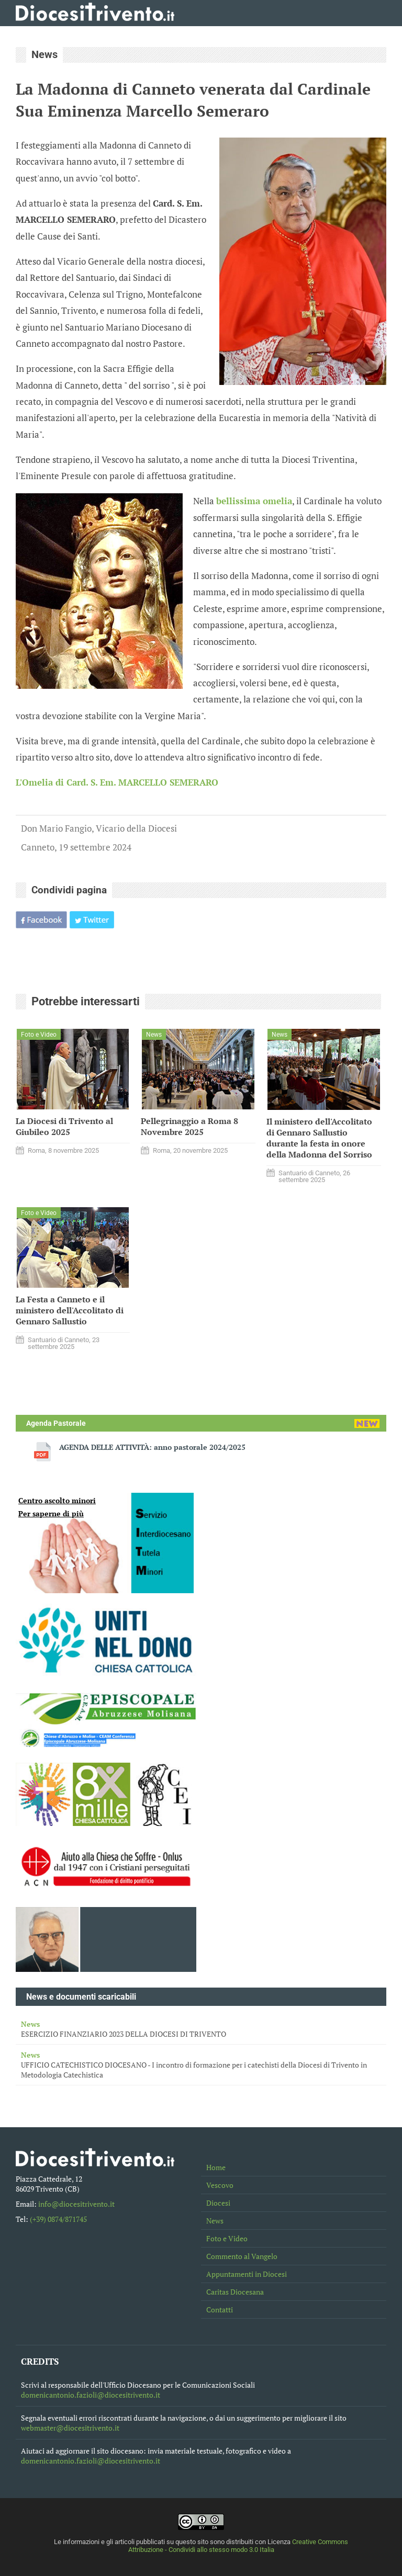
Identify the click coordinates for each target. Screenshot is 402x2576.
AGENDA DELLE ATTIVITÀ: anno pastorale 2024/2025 (152, 1447)
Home (216, 2167)
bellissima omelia (254, 501)
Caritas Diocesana (235, 2292)
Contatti (219, 2309)
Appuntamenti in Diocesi (246, 2274)
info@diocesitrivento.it (76, 2204)
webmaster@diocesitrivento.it (70, 2428)
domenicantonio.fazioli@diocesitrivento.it (90, 2395)
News (215, 2221)
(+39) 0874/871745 (58, 2219)
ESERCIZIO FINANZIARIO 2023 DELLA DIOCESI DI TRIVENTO (201, 2029)
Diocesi (218, 2203)
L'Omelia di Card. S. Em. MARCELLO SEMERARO (117, 782)
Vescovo (219, 2185)
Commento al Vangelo (241, 2256)
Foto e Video (227, 2238)
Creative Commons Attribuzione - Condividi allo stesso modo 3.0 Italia (238, 2546)
